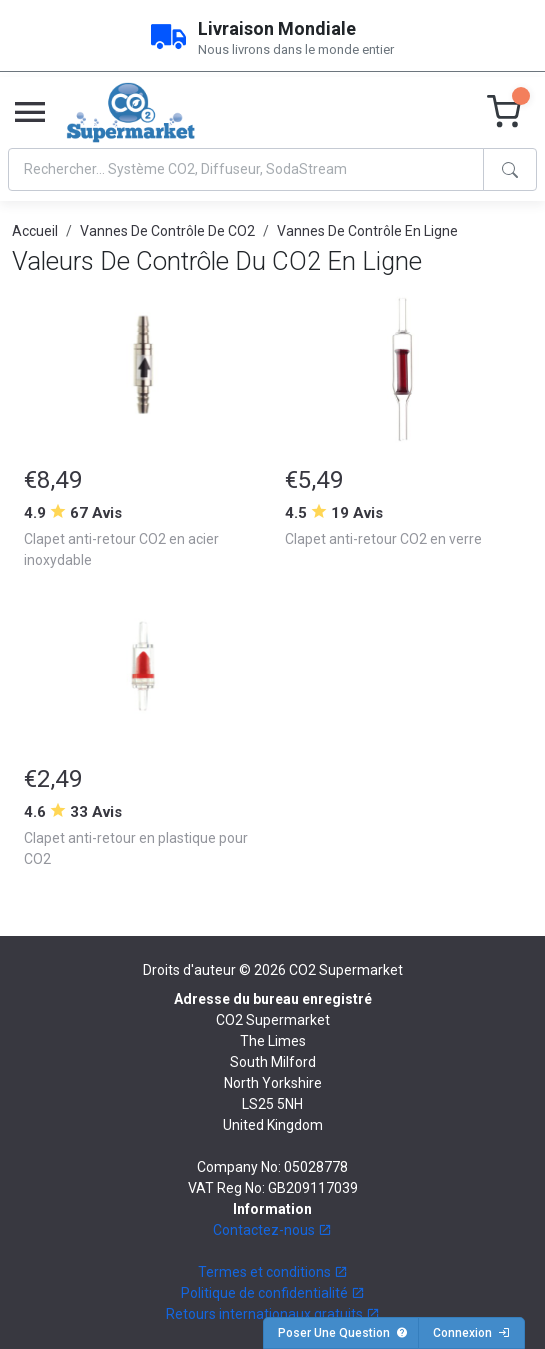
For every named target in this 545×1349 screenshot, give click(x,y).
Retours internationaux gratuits (273, 1314)
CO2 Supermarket (346, 970)
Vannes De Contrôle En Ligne (367, 231)
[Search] (246, 169)
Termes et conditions (273, 1272)
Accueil (35, 231)
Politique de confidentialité (273, 1293)
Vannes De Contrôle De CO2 (167, 231)
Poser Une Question (343, 1333)
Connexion (471, 1333)
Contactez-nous (272, 1230)
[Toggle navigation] (30, 113)
